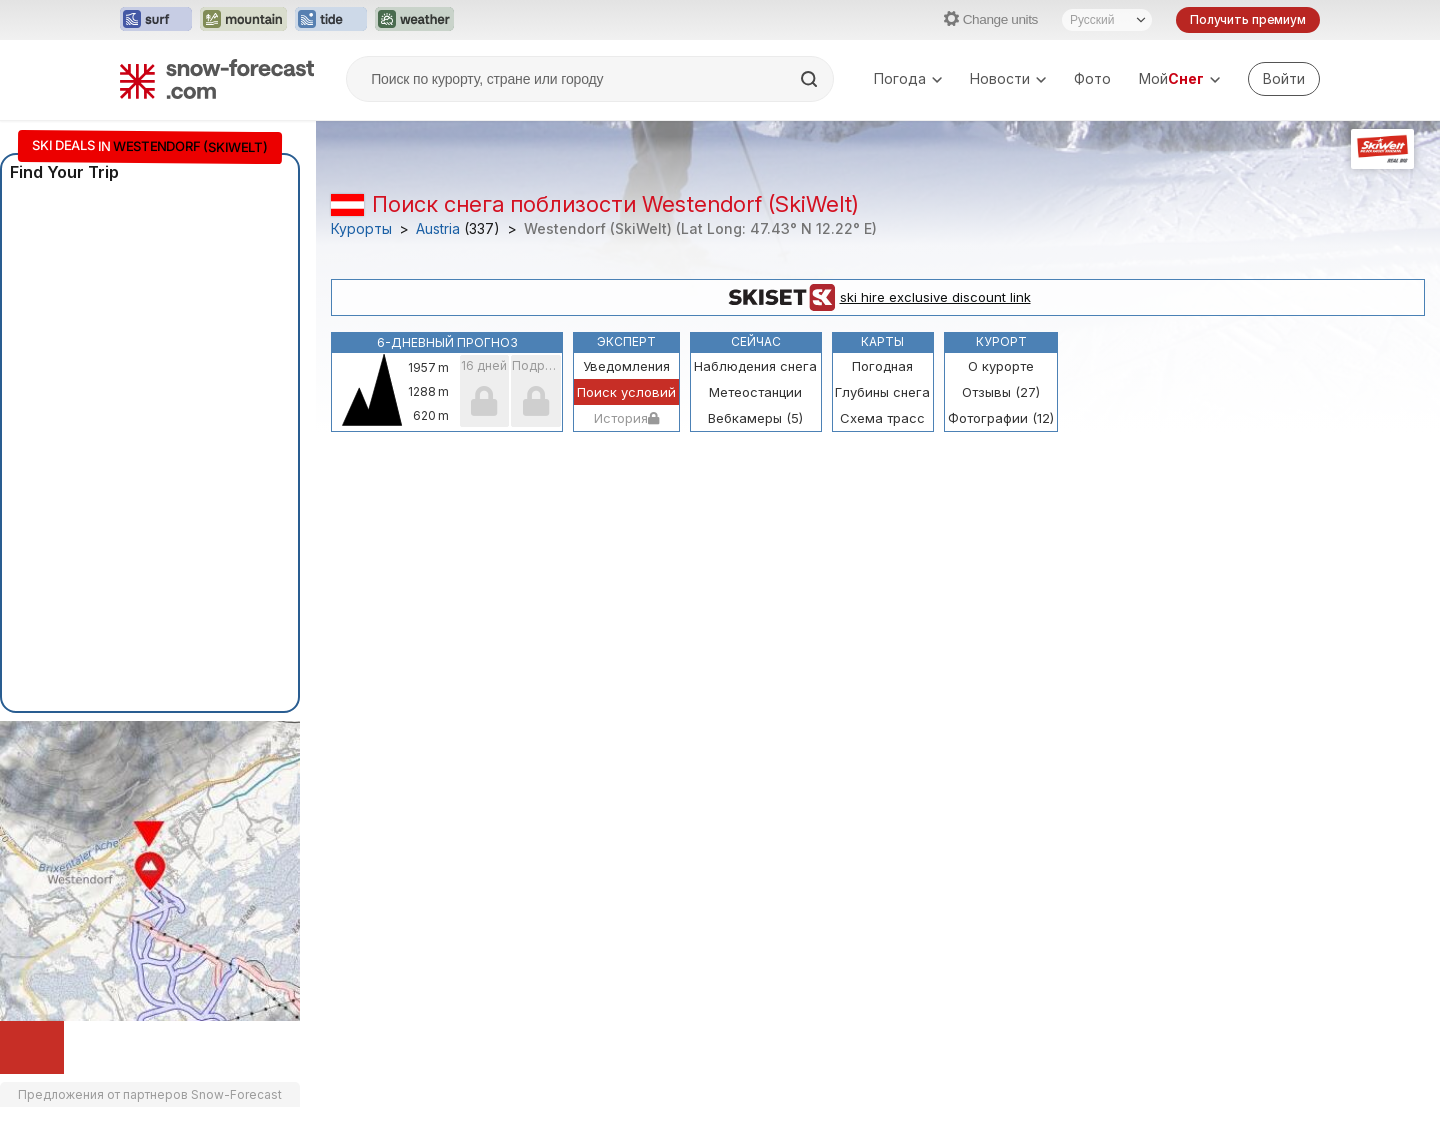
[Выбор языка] (1107, 20)
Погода (908, 78)
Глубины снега (882, 392)
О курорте (1001, 366)
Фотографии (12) (1001, 418)
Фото (1092, 78)
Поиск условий (626, 392)
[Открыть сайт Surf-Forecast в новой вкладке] (156, 20)
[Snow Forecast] (217, 79)
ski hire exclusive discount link (878, 298)
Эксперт (626, 341)
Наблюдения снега (755, 366)
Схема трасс (882, 418)
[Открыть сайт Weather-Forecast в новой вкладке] (414, 20)
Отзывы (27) (1001, 392)
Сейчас (756, 341)
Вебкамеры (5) (755, 418)
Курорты (361, 229)
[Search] (811, 79)
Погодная (882, 366)
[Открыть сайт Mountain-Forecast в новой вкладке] (243, 20)
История (626, 418)
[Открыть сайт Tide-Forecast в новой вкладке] (331, 20)
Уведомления (626, 366)
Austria (438, 229)
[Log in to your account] (1284, 79)
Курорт (1001, 341)
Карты (882, 341)
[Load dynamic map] (32, 1047)
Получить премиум (1248, 19)
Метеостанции (755, 392)
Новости (1008, 78)
